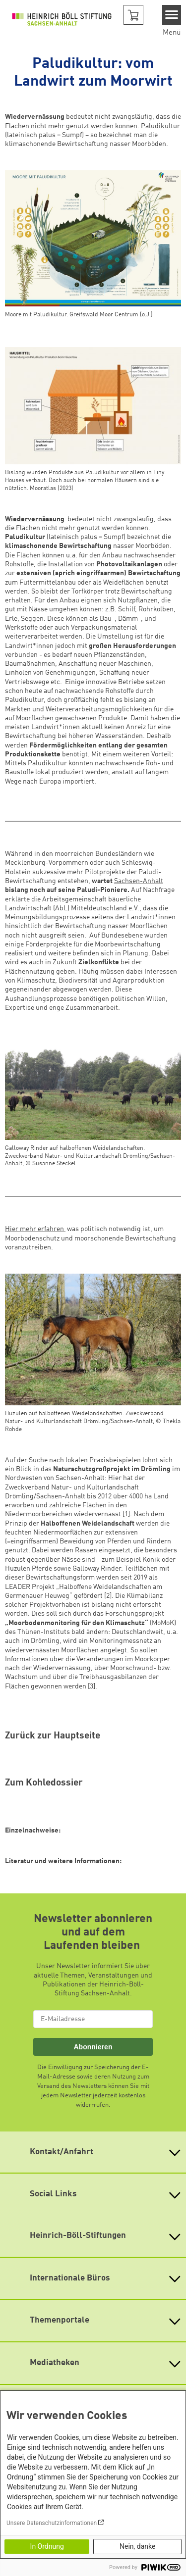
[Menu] (172, 15)
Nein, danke (137, 2546)
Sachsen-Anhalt (138, 881)
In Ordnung (47, 2546)
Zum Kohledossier (44, 1783)
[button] (133, 15)
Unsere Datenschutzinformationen (51, 2523)
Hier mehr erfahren (35, 1229)
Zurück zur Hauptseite (52, 1736)
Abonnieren (92, 2047)
